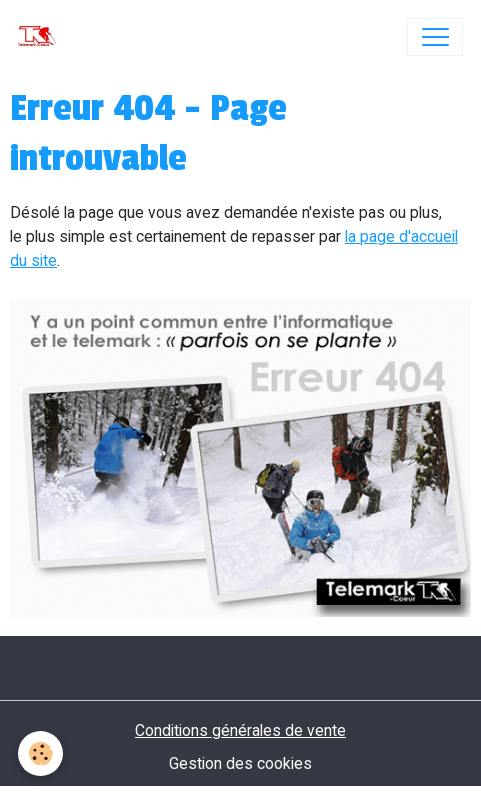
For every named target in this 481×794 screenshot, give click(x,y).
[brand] (41, 37)
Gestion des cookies (240, 763)
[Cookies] (40, 753)
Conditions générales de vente (240, 730)
